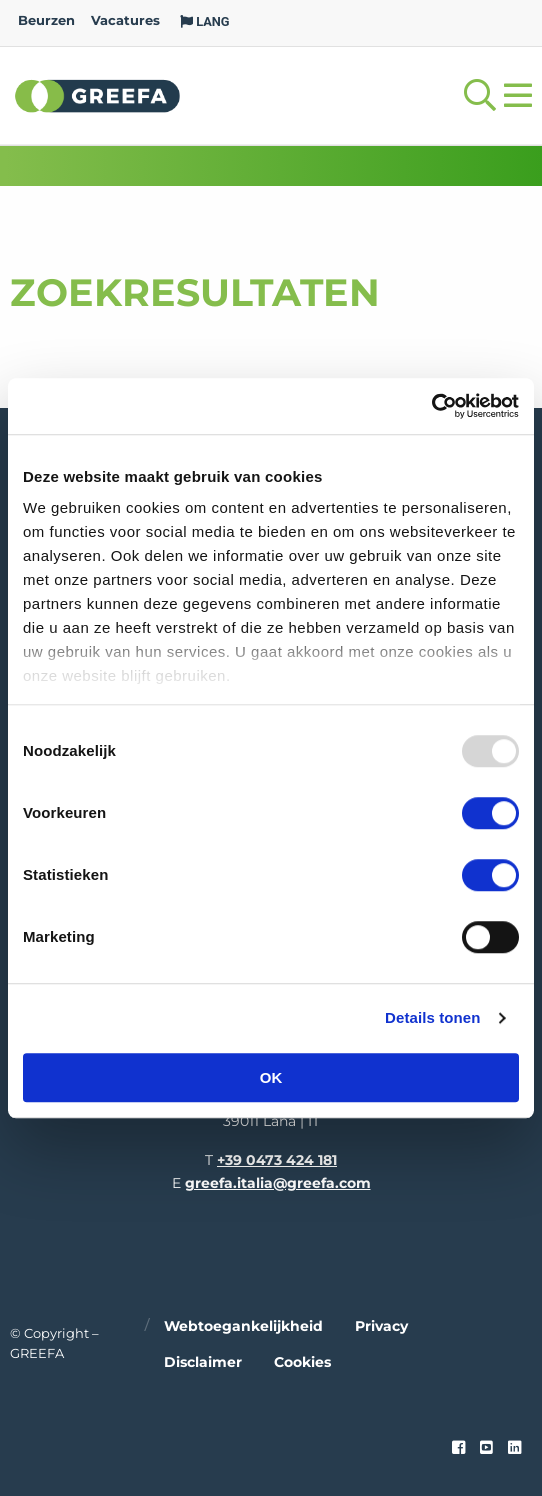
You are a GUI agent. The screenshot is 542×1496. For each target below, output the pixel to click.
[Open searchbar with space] (480, 95)
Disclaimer (203, 1362)
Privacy (381, 1326)
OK (271, 1077)
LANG (205, 21)
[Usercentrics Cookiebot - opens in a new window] (431, 406)
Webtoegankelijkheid (243, 1326)
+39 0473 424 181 (277, 1160)
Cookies (302, 1362)
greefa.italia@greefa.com (278, 1183)
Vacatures (125, 20)
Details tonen (432, 1017)
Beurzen (46, 20)
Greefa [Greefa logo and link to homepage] (98, 95)
